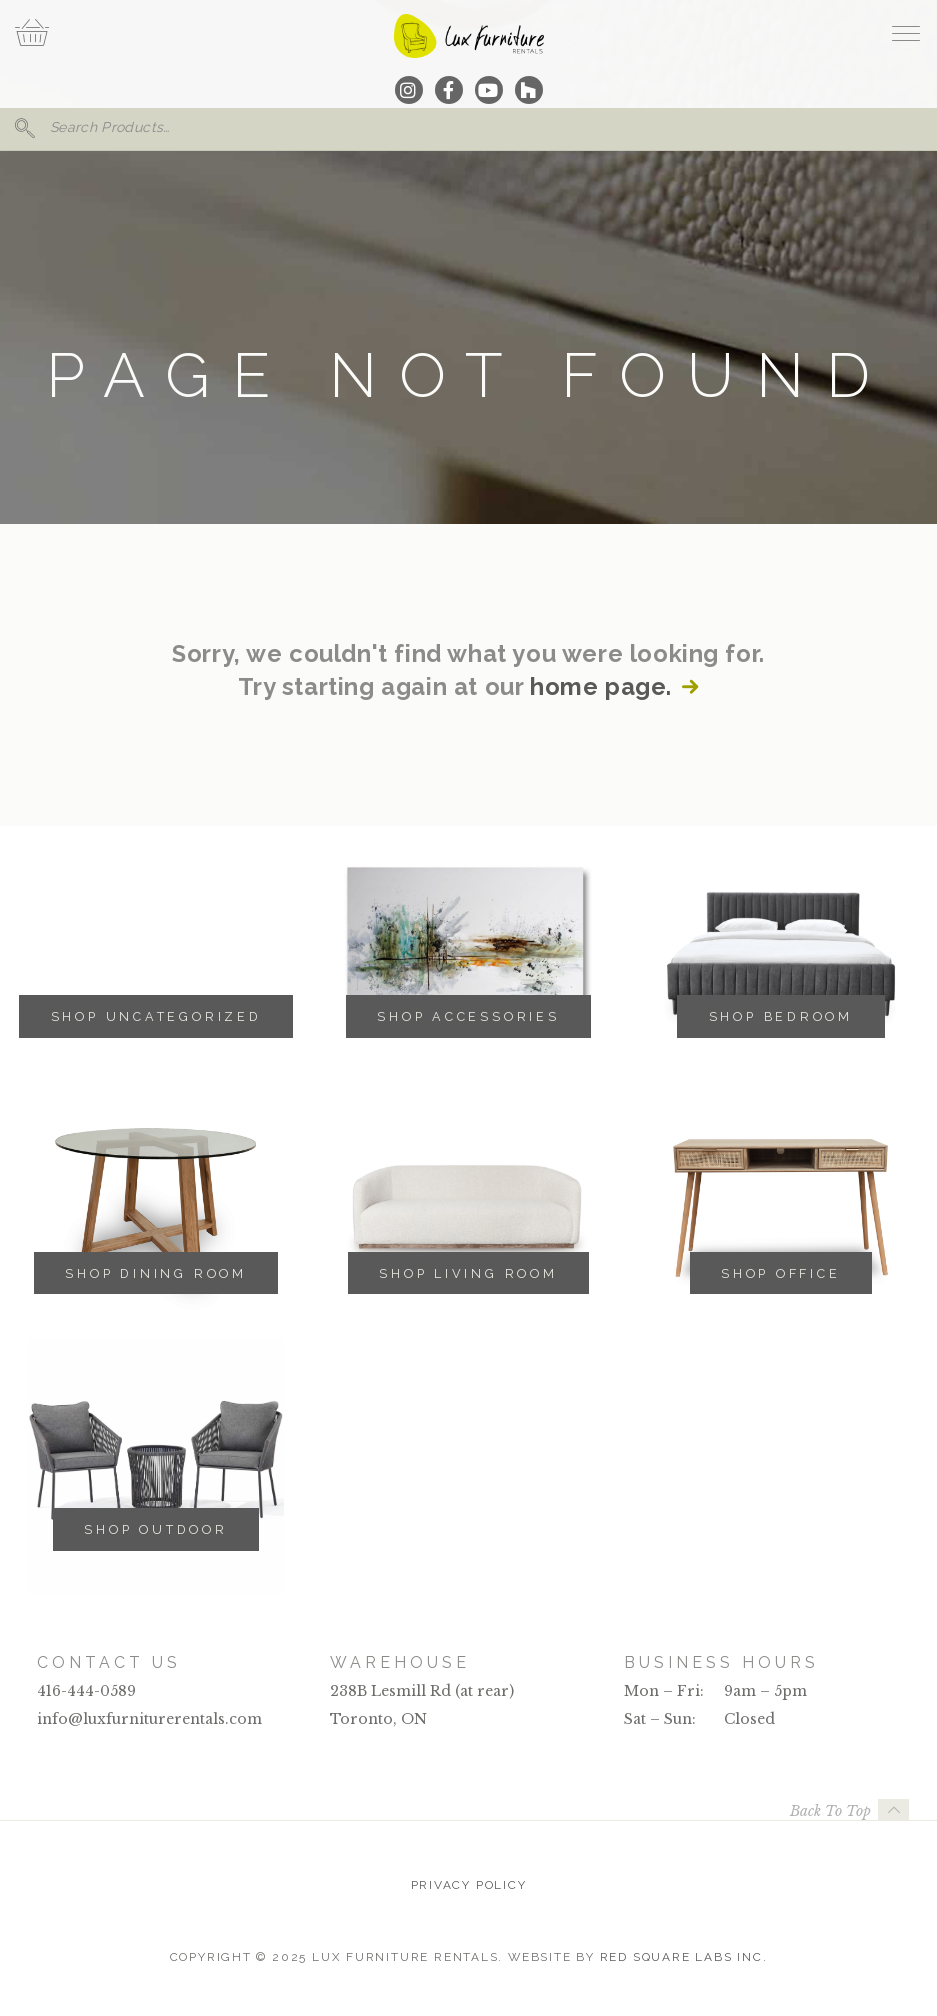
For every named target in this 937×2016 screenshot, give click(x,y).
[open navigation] (905, 33)
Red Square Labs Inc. (684, 1957)
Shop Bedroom (781, 1016)
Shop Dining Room (155, 1273)
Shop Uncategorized (156, 1016)
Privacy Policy (469, 1885)
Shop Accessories (468, 1016)
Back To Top (830, 1811)
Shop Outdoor (155, 1529)
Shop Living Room (468, 1273)
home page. (601, 687)
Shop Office (781, 1273)
